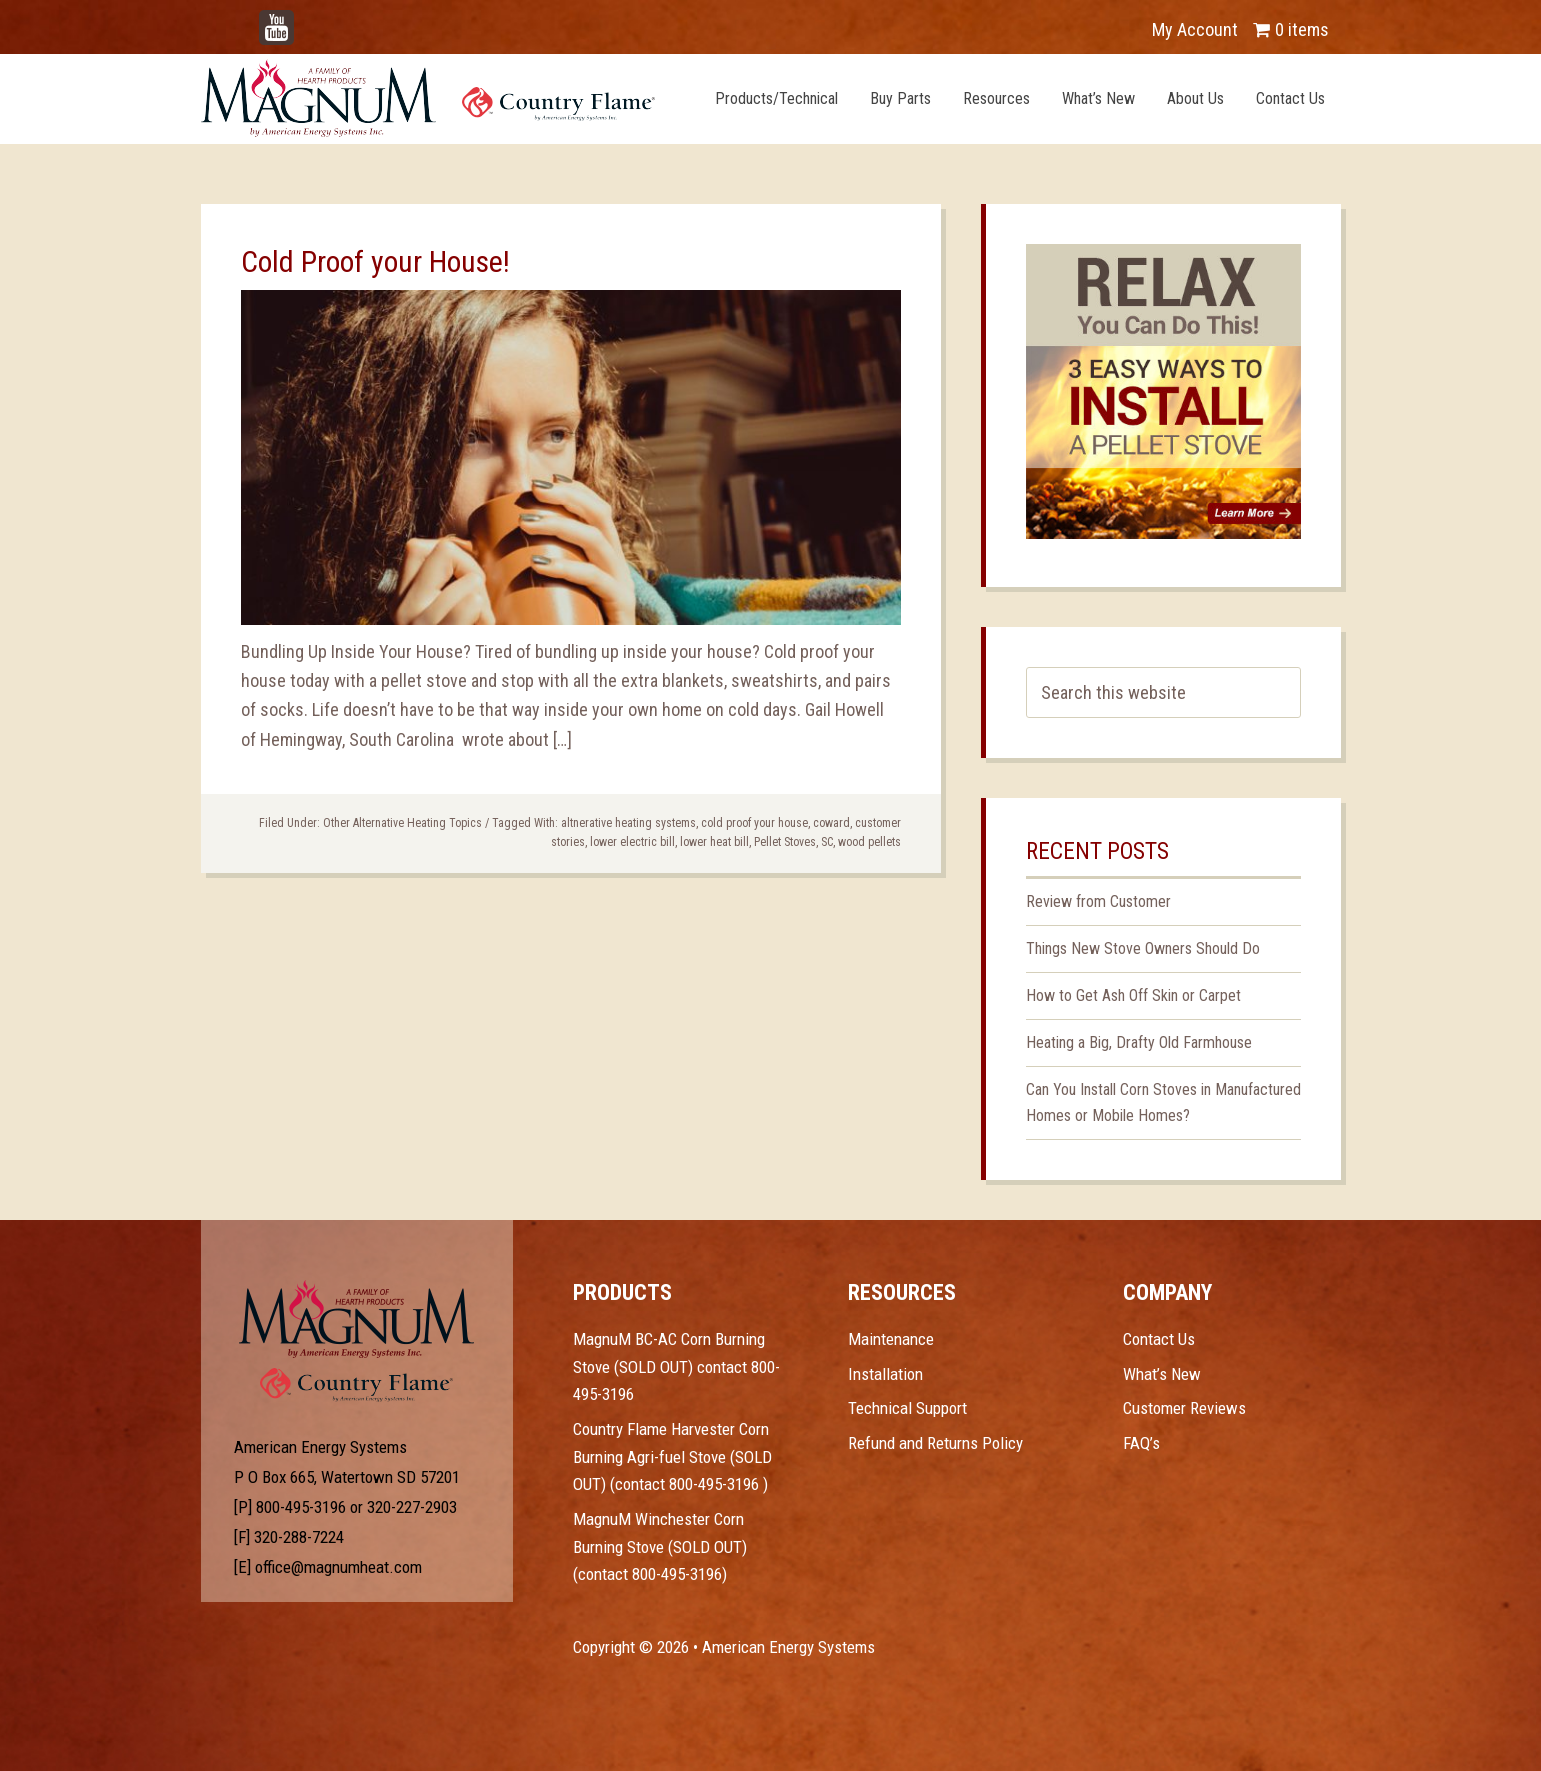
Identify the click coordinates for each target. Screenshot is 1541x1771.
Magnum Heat (428, 98)
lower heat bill (714, 842)
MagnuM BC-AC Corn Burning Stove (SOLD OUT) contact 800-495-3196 (676, 1366)
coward (831, 823)
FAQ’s (1141, 1443)
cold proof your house (754, 823)
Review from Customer (1098, 901)
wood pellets (869, 842)
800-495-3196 (301, 1507)
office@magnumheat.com (338, 1567)
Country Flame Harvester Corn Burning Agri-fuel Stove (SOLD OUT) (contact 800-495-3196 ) (672, 1456)
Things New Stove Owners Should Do (1143, 948)
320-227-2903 (412, 1507)
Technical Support (907, 1408)
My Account (1195, 29)
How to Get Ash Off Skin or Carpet (1133, 995)
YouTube (307, 19)
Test (356, 1319)
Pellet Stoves (785, 842)
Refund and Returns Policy (935, 1443)
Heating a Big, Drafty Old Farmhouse (1139, 1042)
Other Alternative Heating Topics (402, 823)
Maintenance (891, 1339)
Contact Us (1159, 1339)
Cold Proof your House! (375, 261)
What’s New (1162, 1374)
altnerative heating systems (628, 823)
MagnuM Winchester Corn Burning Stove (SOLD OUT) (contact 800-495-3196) (660, 1546)
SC (827, 842)
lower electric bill (632, 842)
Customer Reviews (1184, 1408)
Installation (885, 1374)
